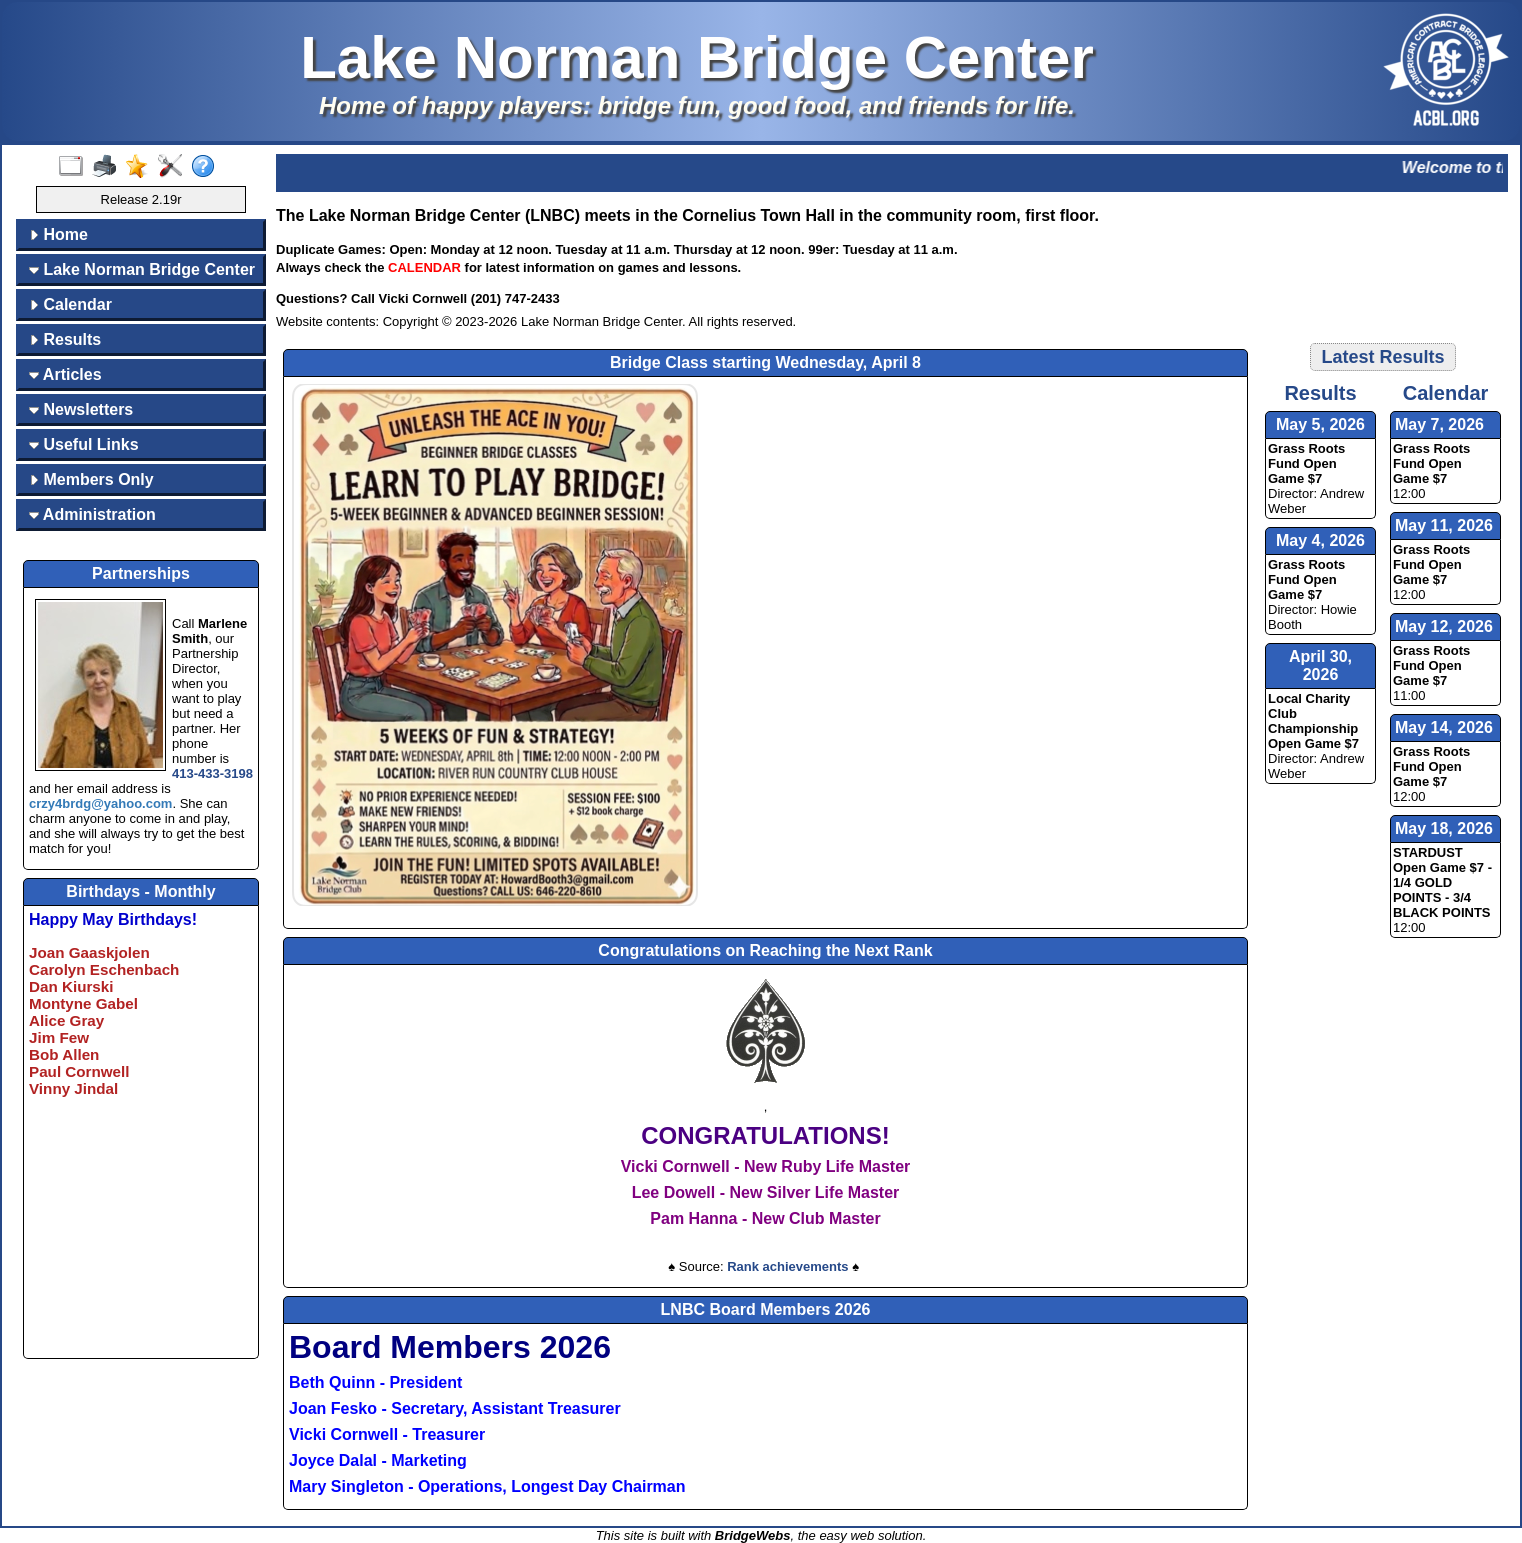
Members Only (91, 479)
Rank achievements (787, 1266)
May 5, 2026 (1320, 424)
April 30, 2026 (1320, 665)
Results (65, 339)
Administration (92, 514)
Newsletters (81, 409)
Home (58, 234)
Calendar (70, 304)
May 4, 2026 (1320, 540)
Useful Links (84, 444)
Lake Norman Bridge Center (142, 269)
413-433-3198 (212, 773)
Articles (65, 374)
